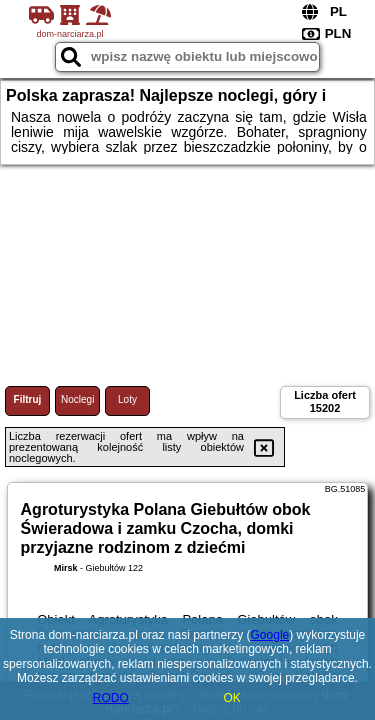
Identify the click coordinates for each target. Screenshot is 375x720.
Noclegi (77, 399)
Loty (127, 399)
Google (270, 635)
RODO (111, 698)
